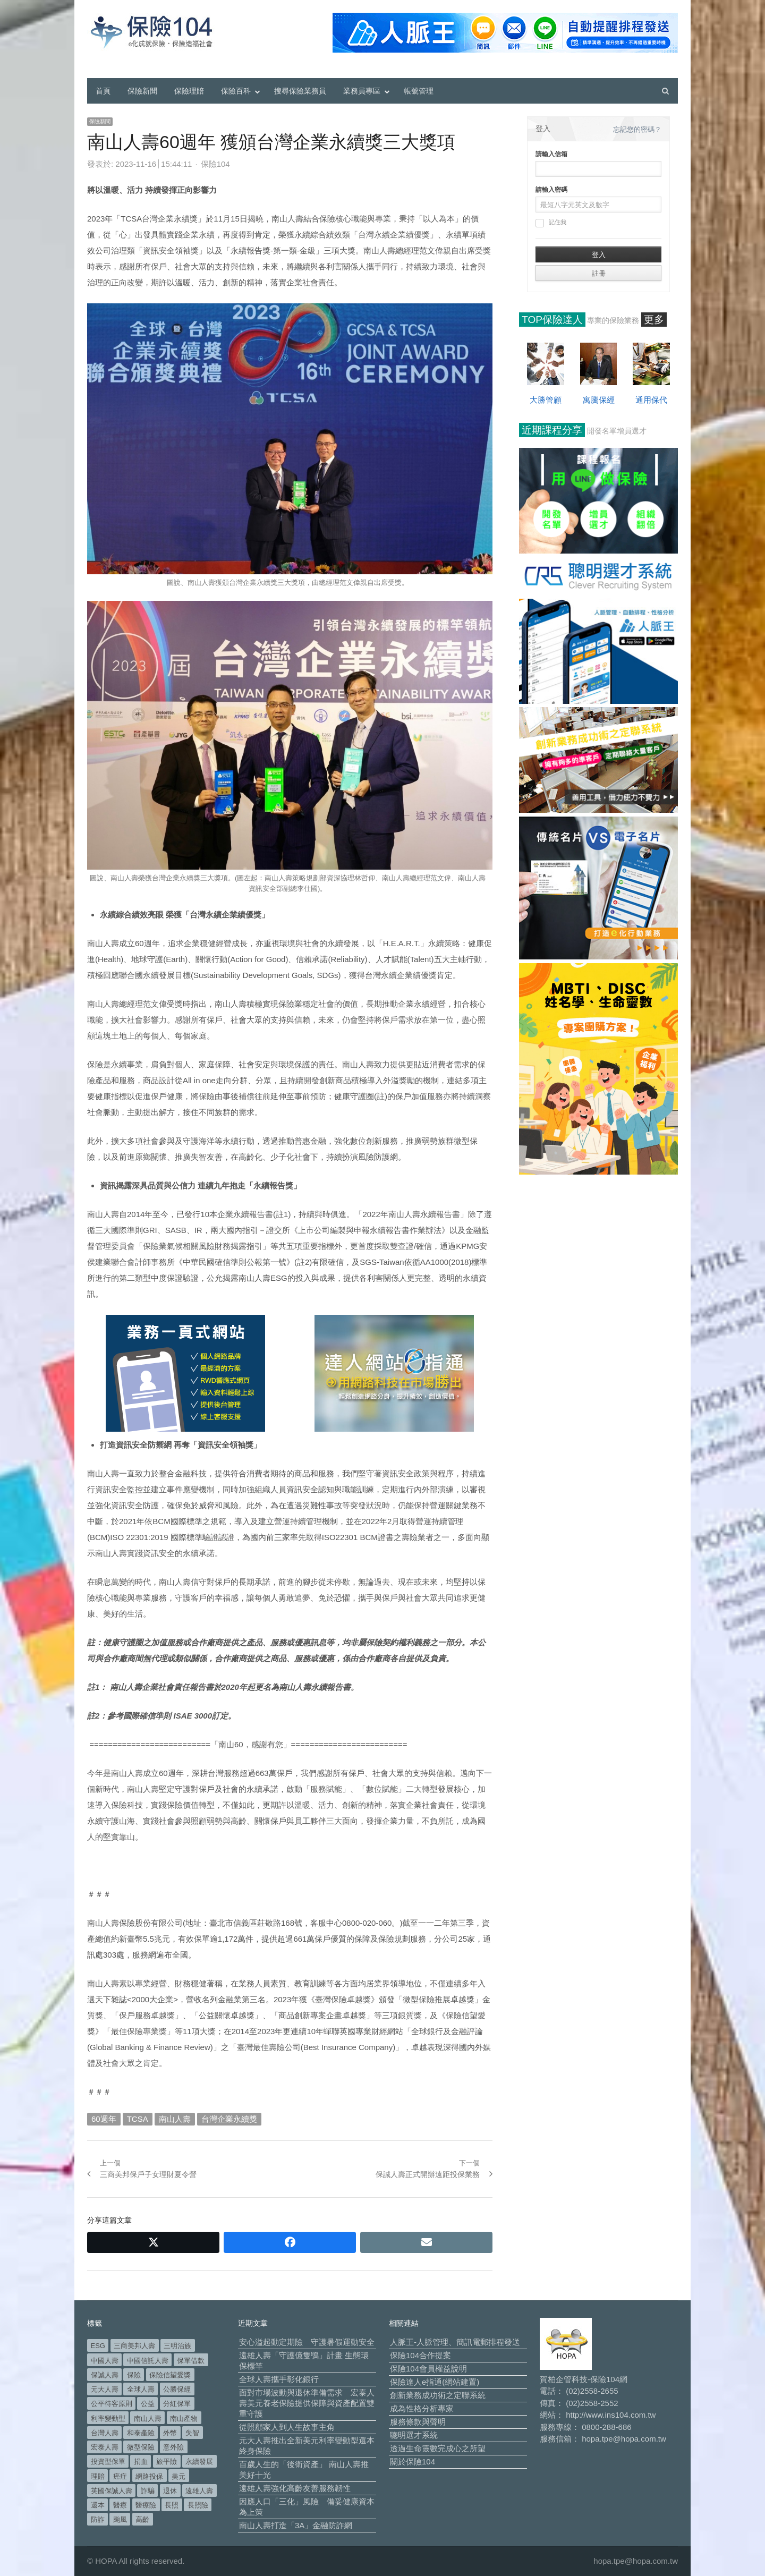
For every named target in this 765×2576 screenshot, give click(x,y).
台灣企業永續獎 (229, 2118)
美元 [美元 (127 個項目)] (178, 2476)
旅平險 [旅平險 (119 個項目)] (166, 2462)
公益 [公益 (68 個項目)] (148, 2404)
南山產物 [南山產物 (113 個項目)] (184, 2418)
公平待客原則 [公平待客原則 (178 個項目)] (111, 2404)
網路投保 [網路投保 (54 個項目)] (149, 2476)
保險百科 (236, 91)
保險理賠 (189, 91)
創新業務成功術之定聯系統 (438, 2395)
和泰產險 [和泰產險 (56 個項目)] (141, 2433)
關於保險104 (412, 2461)
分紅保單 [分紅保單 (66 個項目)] (177, 2404)
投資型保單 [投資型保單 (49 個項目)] (108, 2462)
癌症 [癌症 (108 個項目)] (120, 2476)
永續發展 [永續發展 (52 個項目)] (199, 2462)
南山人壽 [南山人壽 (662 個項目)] (148, 2418)
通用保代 (651, 399)
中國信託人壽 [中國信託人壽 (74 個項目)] (147, 2361)
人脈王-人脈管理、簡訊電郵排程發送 (455, 2342)
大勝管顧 (546, 399)
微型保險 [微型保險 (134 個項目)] (141, 2447)
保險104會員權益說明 (428, 2368)
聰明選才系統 (414, 2434)
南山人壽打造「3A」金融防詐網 (295, 2525)
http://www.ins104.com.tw (611, 2414)
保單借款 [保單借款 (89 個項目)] (191, 2361)
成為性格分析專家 (422, 2408)
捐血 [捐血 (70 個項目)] (141, 2462)
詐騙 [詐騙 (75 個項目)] (148, 2491)
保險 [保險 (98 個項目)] (134, 2375)
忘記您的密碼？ (637, 129)
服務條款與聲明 (418, 2421)
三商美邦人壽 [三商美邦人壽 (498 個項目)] (134, 2346)
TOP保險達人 (552, 319)
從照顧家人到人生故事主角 (287, 2427)
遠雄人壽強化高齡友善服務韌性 (295, 2488)
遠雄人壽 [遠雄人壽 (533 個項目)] (199, 2491)
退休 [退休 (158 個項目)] (170, 2491)
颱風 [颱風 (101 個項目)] (120, 2519)
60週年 (103, 2118)
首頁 (103, 91)
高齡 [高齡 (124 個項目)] (142, 2519)
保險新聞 (142, 91)
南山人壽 (175, 2118)
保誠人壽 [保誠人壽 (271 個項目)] (104, 2375)
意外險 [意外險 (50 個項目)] (173, 2447)
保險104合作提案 (420, 2355)
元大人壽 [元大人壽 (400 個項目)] (104, 2389)
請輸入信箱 (551, 154)
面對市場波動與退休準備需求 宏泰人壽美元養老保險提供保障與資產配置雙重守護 (307, 2403)
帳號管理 (419, 91)
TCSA (137, 2118)
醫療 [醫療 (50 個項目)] (120, 2505)
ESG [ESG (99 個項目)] (98, 2346)
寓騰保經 (599, 399)
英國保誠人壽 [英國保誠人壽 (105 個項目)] (111, 2491)
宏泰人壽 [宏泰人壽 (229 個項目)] (104, 2447)
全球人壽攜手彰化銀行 (279, 2379)
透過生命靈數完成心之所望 (438, 2448)
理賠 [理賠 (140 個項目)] (98, 2476)
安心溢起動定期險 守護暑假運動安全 (307, 2342)
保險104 (215, 163)
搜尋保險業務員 (300, 91)
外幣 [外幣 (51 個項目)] (170, 2433)
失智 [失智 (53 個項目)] (192, 2433)
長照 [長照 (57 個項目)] (171, 2505)
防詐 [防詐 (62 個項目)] (98, 2519)
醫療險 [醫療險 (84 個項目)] (145, 2505)
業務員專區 (361, 91)
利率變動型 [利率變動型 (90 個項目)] (108, 2418)
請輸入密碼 (551, 189)
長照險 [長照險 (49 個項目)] (198, 2505)
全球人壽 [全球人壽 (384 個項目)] (141, 2389)
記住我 (551, 223)
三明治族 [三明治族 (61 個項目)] (177, 2346)
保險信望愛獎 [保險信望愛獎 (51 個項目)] (170, 2375)
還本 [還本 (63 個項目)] (98, 2505)
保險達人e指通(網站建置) (434, 2381)
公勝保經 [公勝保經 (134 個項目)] (177, 2389)
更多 (654, 319)
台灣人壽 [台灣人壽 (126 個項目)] (104, 2433)
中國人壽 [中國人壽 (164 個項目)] (104, 2361)
